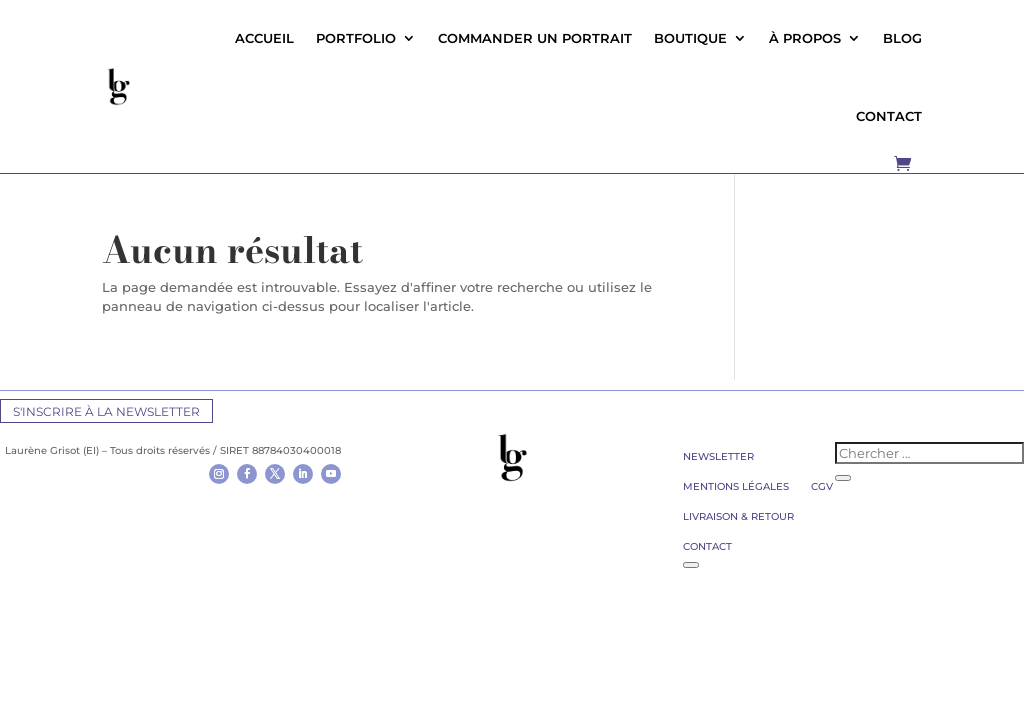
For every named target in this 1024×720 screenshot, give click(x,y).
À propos (805, 38)
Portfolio (356, 38)
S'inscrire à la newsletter (106, 410)
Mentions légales (736, 486)
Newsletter (718, 456)
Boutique (690, 38)
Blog (902, 38)
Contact (707, 546)
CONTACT (889, 116)
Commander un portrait (535, 38)
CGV (822, 486)
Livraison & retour (738, 516)
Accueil (264, 38)
